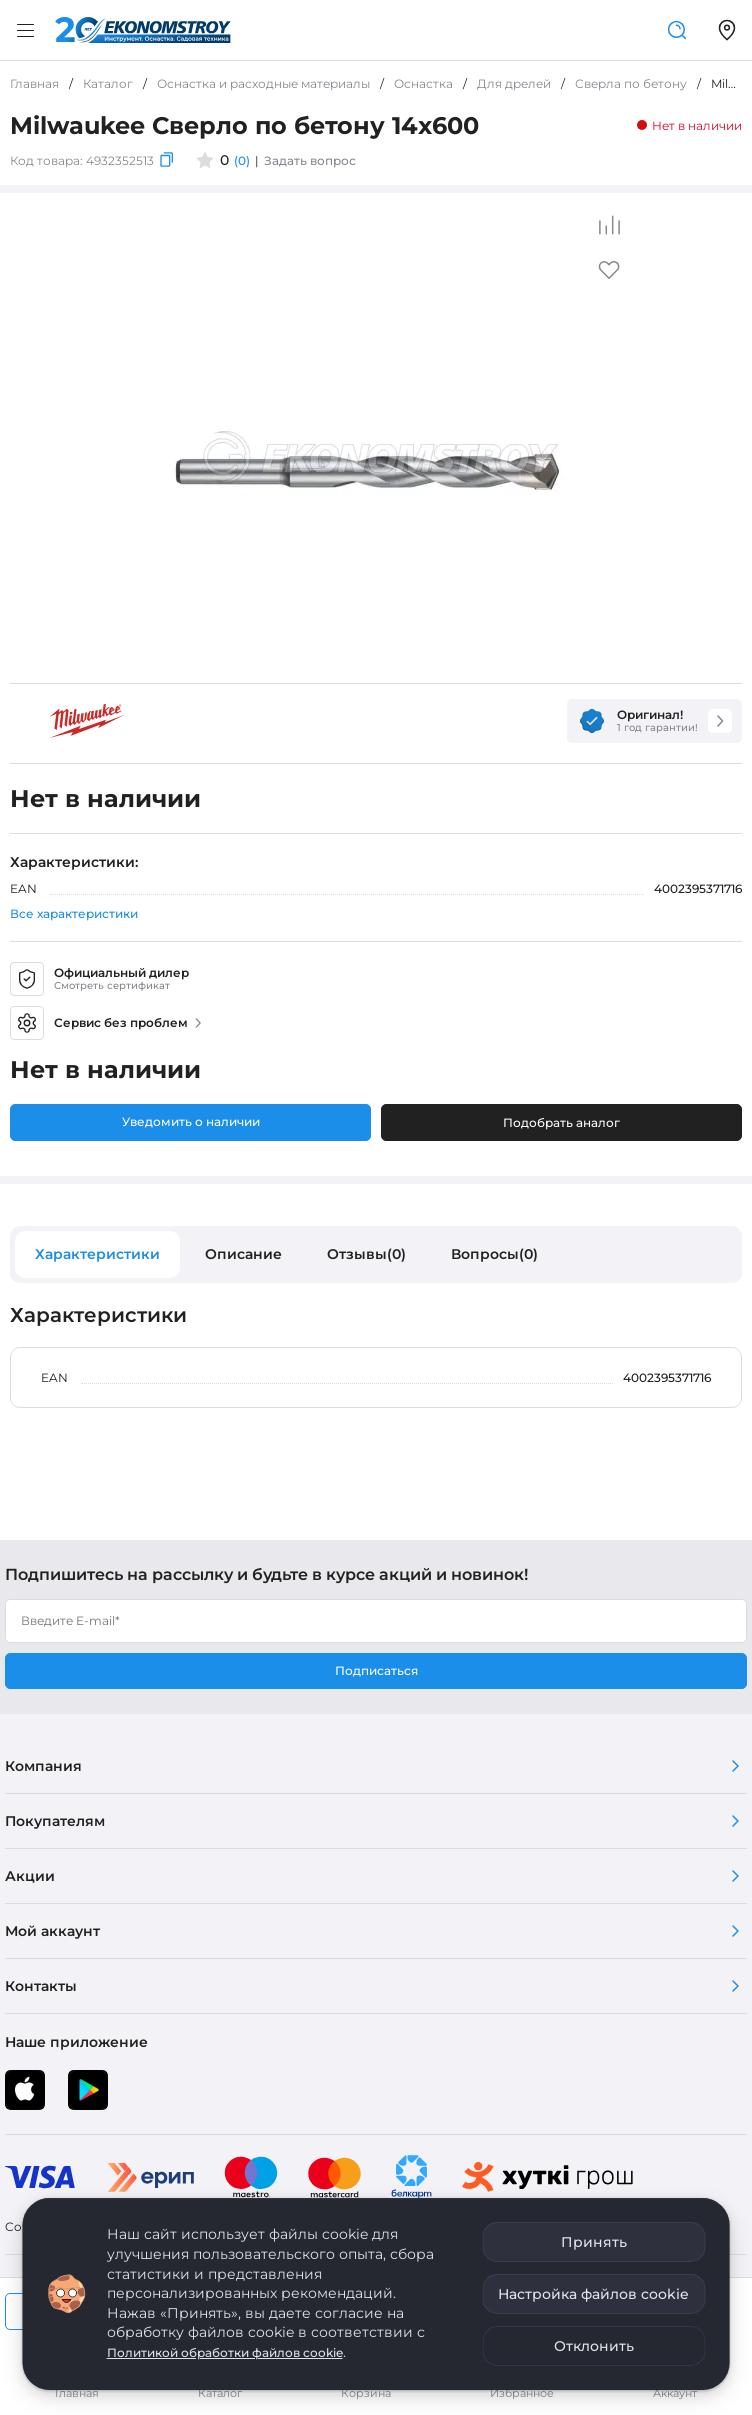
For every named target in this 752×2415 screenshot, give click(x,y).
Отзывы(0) (366, 1254)
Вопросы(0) (494, 1254)
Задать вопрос (310, 160)
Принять (594, 2242)
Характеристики (97, 1254)
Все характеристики (74, 913)
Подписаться (376, 1670)
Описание (243, 1254)
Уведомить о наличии (191, 1121)
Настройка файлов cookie (593, 2294)
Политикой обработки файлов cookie (225, 2352)
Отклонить (594, 2346)
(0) (242, 160)
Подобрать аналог (561, 1122)
